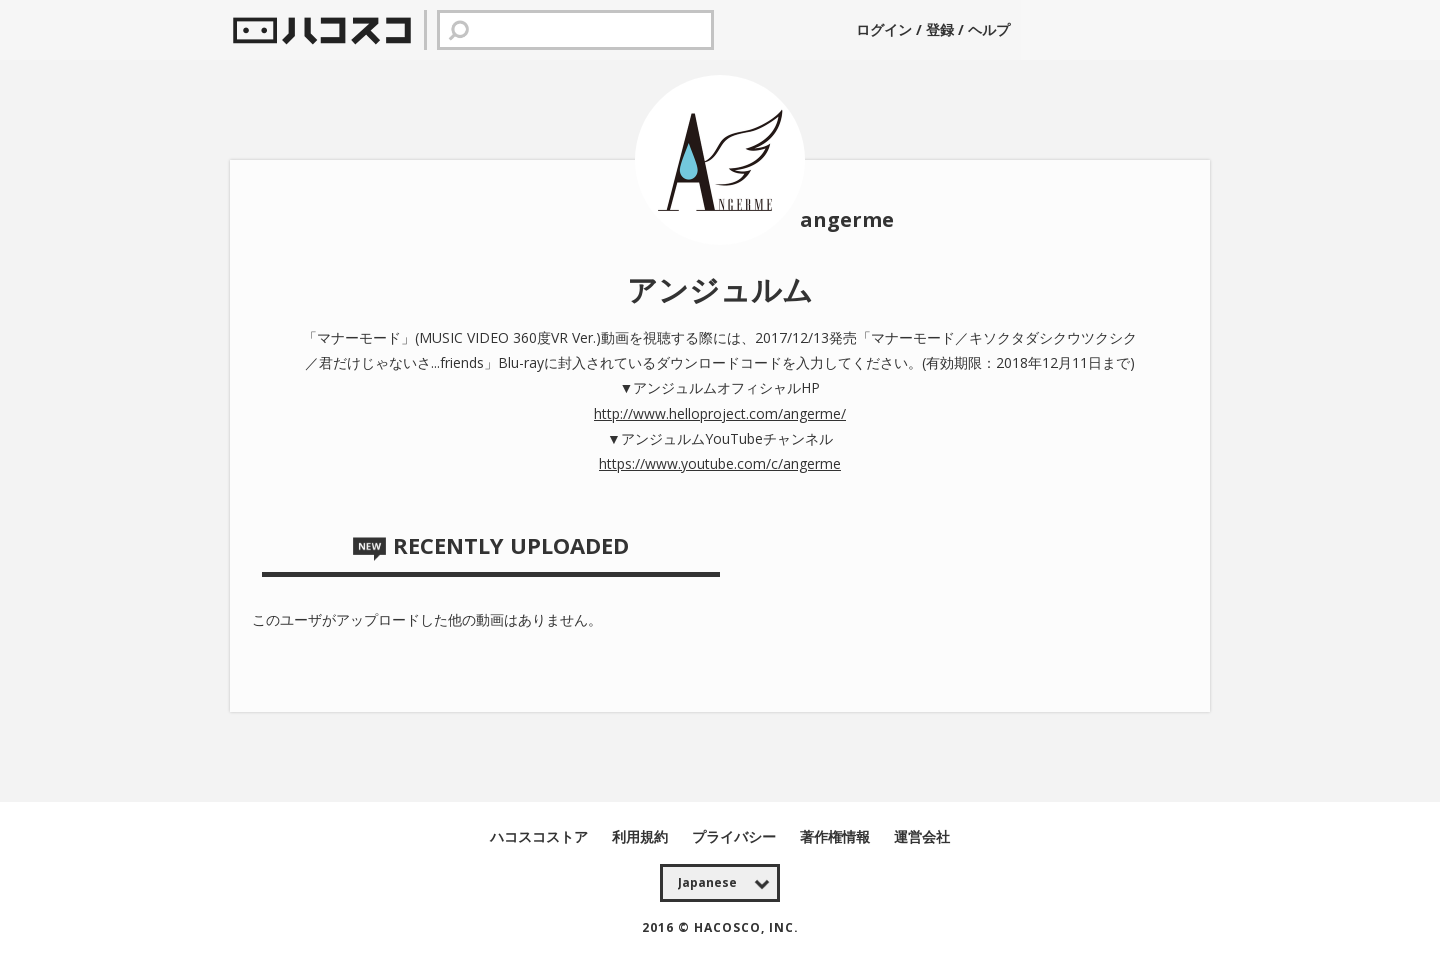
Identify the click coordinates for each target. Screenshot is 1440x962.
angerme (847, 219)
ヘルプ (989, 29)
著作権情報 (837, 836)
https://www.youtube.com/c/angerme (720, 463)
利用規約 (642, 836)
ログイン (886, 29)
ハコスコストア (541, 836)
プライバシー (736, 836)
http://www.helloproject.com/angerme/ (720, 413)
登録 (940, 29)
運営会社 (922, 836)
